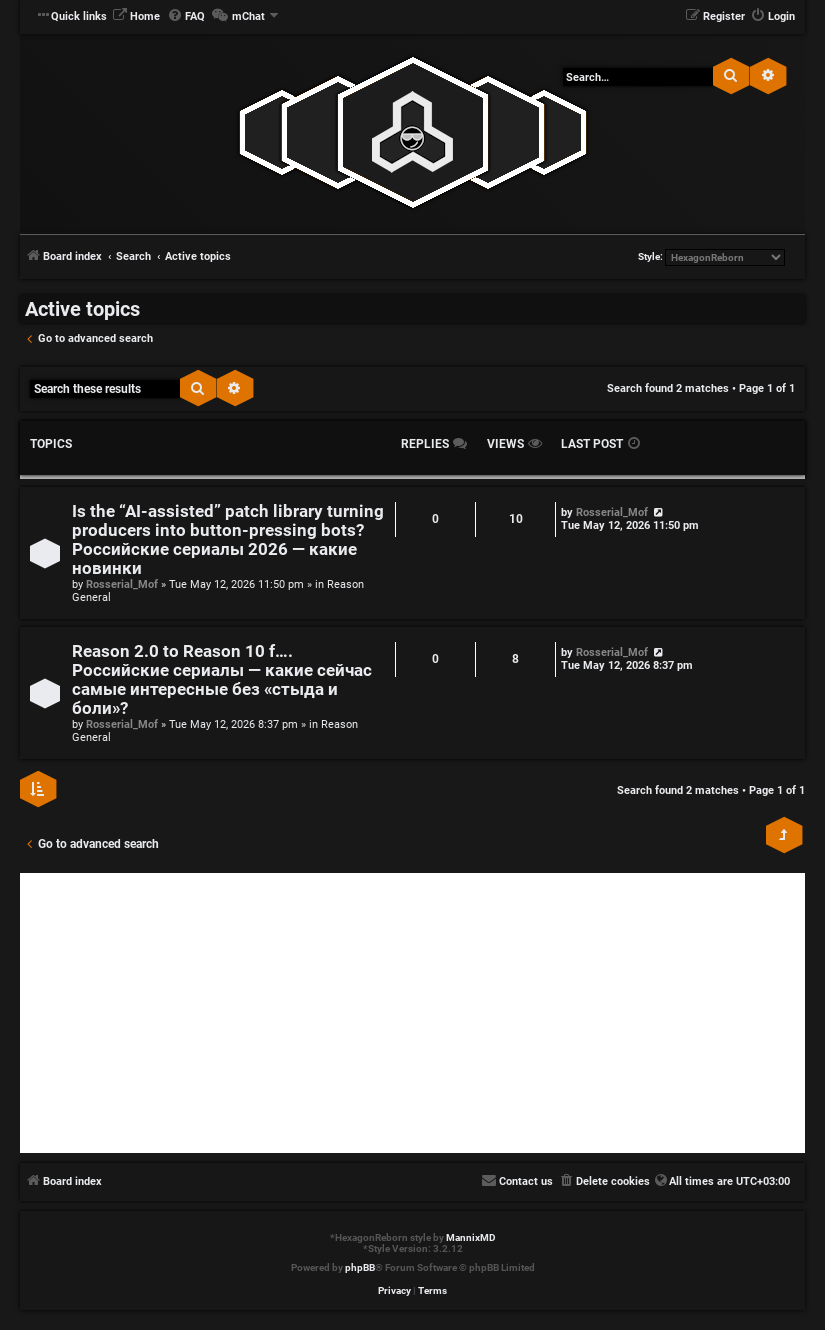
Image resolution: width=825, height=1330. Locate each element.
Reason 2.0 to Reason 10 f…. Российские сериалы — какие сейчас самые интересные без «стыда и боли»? (222, 680)
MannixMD (471, 1237)
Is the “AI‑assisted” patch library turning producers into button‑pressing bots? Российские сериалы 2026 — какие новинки (228, 540)
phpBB (360, 1267)
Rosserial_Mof (122, 584)
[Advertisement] (412, 1013)
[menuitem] (136, 17)
